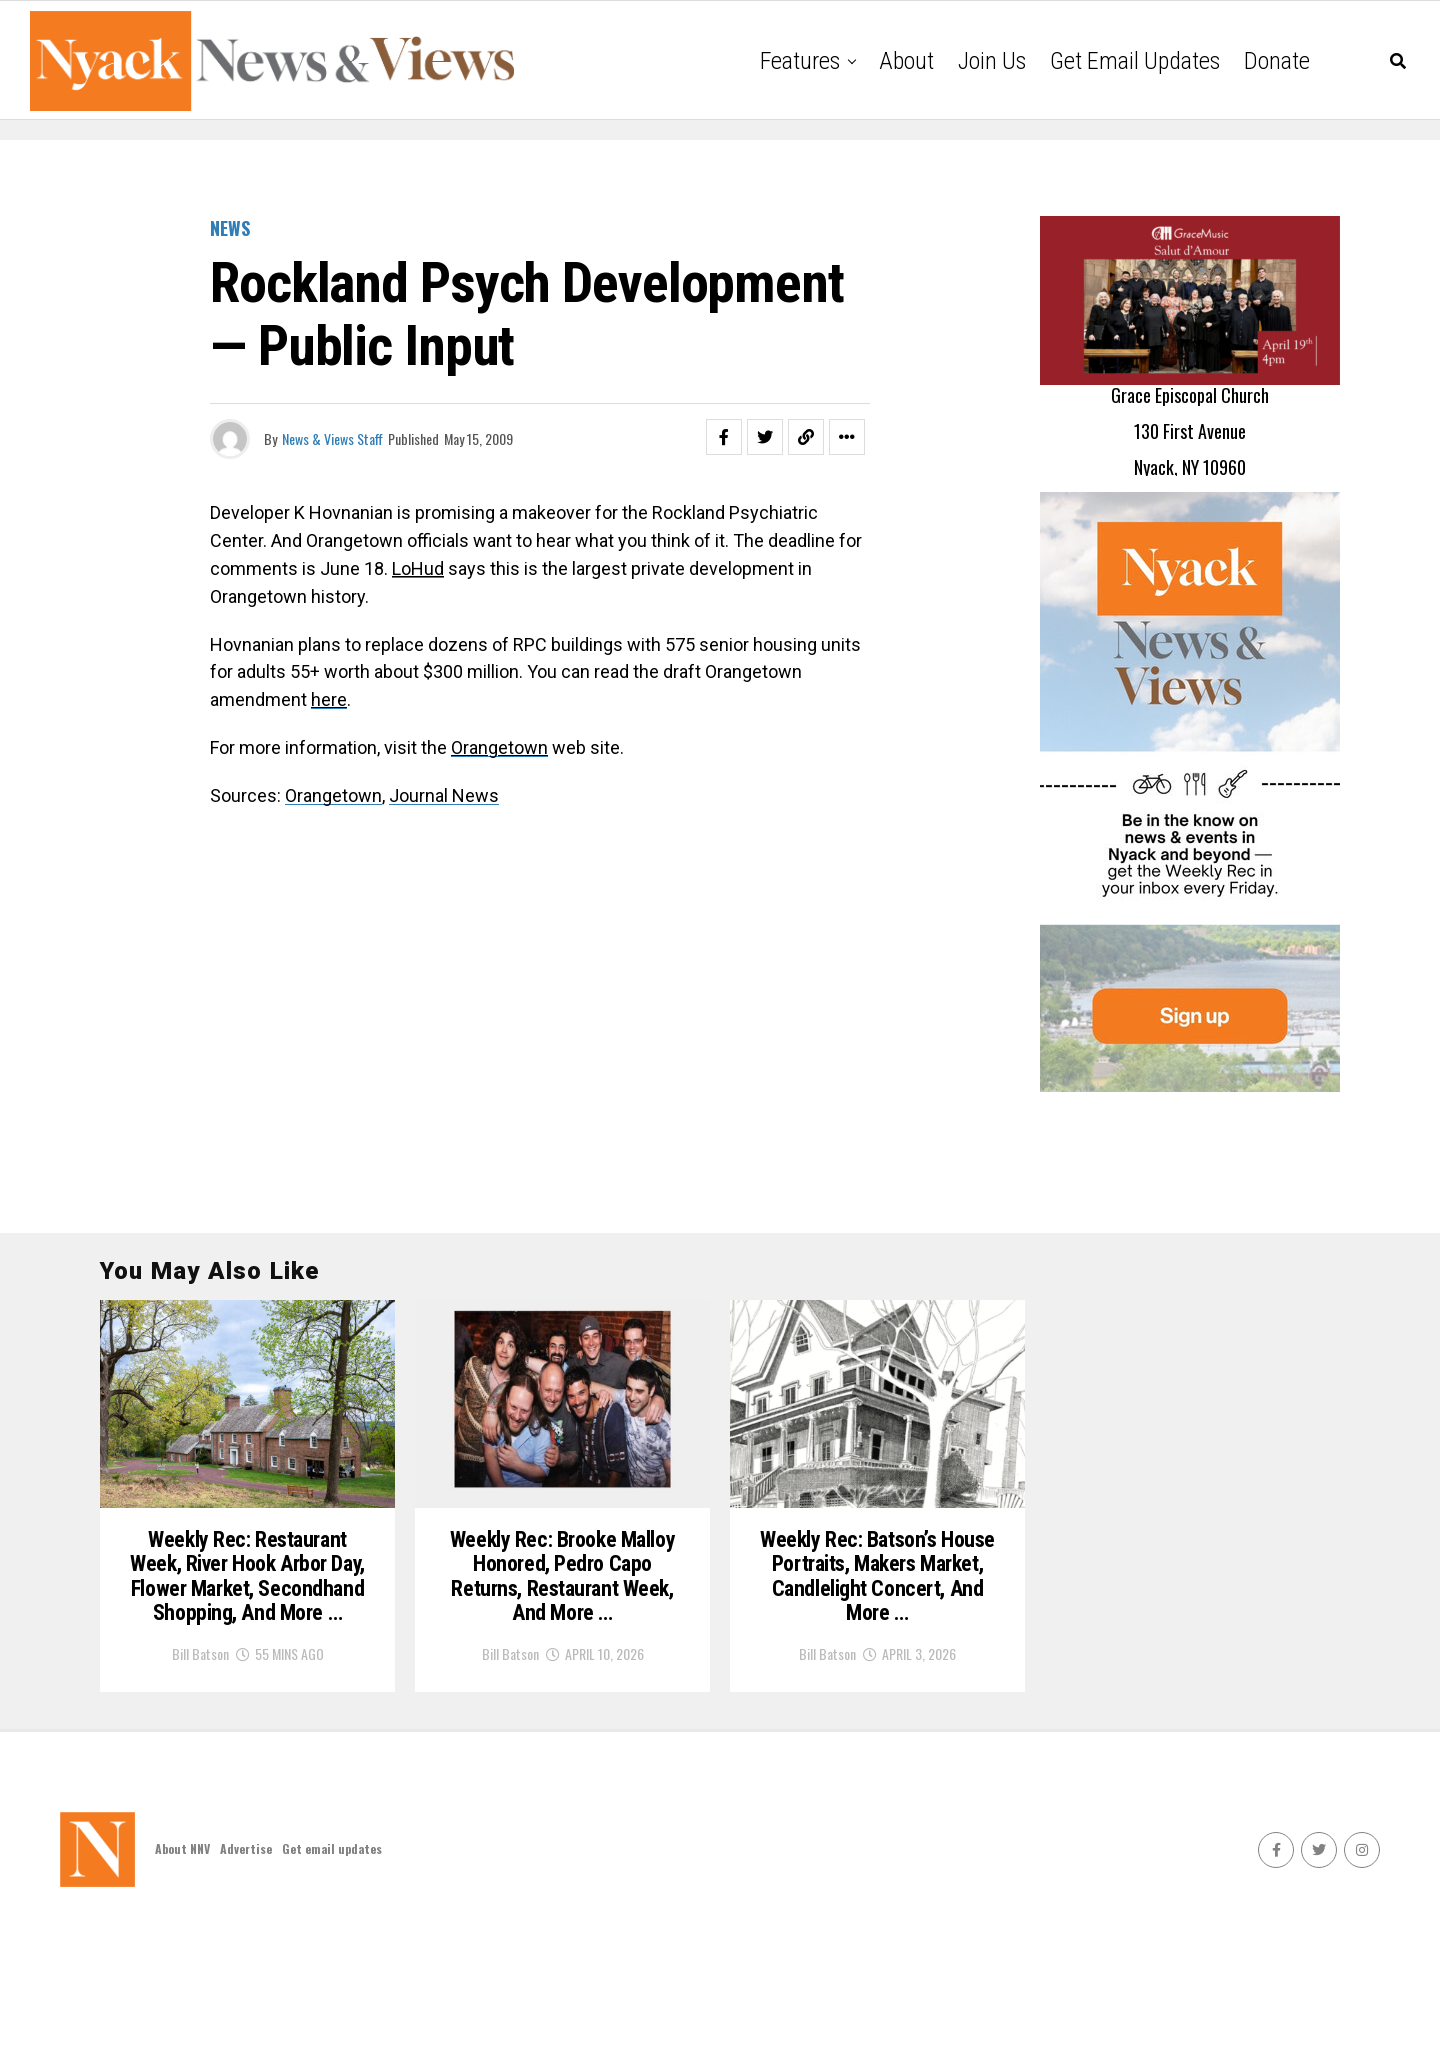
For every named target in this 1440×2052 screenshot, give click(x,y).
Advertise (246, 1973)
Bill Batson (200, 1778)
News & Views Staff (332, 438)
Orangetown (333, 795)
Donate (1277, 61)
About (906, 61)
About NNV (182, 1973)
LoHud (418, 568)
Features (800, 61)
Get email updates (1135, 61)
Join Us (992, 61)
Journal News (444, 795)
